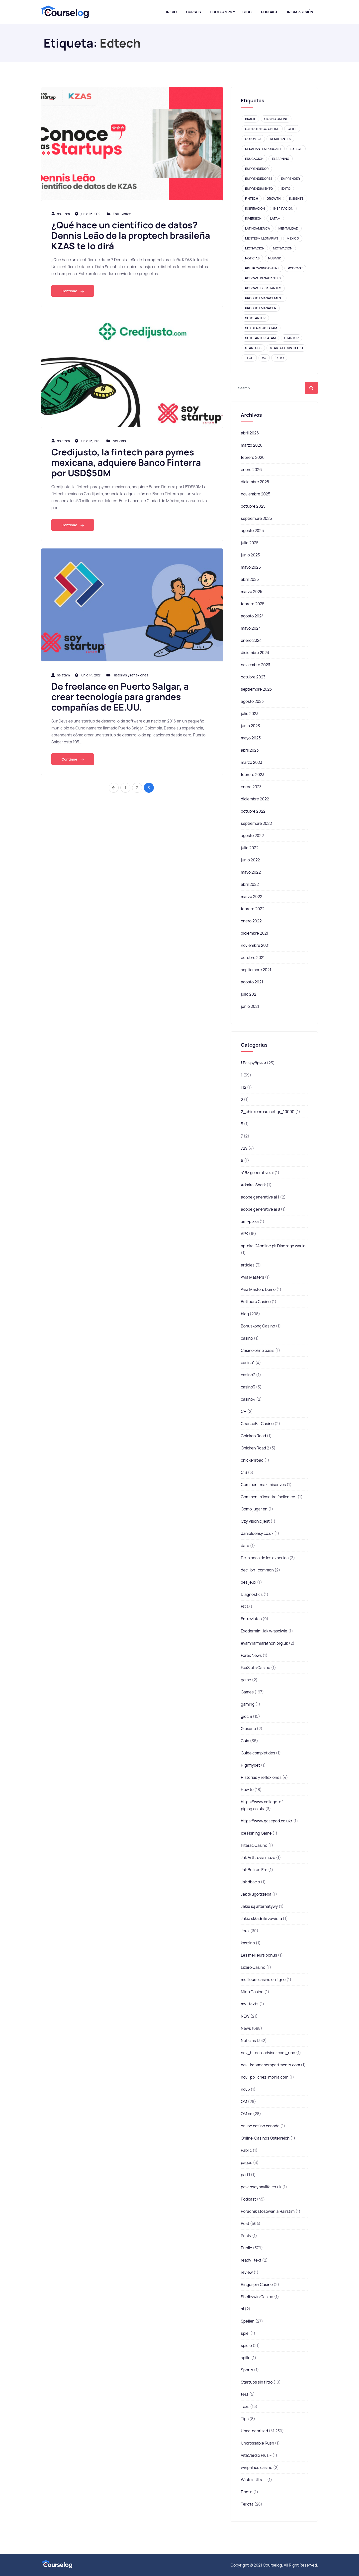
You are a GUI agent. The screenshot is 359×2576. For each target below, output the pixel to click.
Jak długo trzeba (256, 1894)
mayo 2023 (251, 738)
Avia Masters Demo (258, 1289)
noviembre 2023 (255, 664)
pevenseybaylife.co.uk (261, 2187)
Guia (245, 1740)
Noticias (119, 440)
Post (245, 2223)
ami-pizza (250, 1221)
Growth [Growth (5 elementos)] (274, 198)
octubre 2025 (253, 506)
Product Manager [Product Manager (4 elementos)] (260, 308)
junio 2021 (250, 1006)
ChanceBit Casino (257, 1423)
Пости (246, 2492)
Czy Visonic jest (255, 1521)
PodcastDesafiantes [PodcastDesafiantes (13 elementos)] (263, 278)
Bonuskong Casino (258, 1326)
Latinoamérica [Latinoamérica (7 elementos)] (257, 228)
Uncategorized (254, 2431)
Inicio (171, 11)
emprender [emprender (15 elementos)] (290, 178)
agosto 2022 (252, 835)
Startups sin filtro (257, 2382)
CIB (244, 1472)
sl (242, 2309)
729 (244, 1148)
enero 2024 (251, 640)
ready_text (251, 2260)
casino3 (248, 1387)
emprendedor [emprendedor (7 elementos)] (257, 168)
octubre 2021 (253, 957)
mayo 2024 (251, 628)
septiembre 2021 (256, 969)
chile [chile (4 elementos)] (292, 128)
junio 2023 (250, 725)
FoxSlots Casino (255, 1667)
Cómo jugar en (254, 1509)
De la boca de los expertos (265, 1557)
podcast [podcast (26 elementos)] (295, 268)
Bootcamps (221, 11)
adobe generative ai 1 (260, 1197)
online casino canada (260, 2126)
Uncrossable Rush (257, 2443)
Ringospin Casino (257, 2284)
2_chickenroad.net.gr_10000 (267, 1111)
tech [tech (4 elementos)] (249, 358)
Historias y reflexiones (130, 675)
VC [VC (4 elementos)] (264, 358)
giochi (246, 1716)
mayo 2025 (251, 567)
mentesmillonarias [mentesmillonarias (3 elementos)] (261, 238)
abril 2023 (250, 750)
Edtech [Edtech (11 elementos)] (296, 148)
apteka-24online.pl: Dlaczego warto (273, 1246)
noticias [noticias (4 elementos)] (252, 258)
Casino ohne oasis (257, 1350)
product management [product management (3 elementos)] (264, 298)
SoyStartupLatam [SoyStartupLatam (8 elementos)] (260, 338)
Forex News (251, 1655)
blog (245, 1314)
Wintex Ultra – (253, 2479)
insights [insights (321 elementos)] (296, 198)
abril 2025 (250, 579)
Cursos (193, 11)
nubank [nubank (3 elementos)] (274, 258)
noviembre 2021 (255, 945)
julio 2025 (250, 542)
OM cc (246, 2113)
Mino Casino (252, 1991)
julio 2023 (250, 713)
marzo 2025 (251, 591)
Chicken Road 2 (255, 1448)
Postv (246, 2235)
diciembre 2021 (254, 933)
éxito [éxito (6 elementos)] (279, 358)
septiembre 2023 (256, 689)
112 (243, 1087)
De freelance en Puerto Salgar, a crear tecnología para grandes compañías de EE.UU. (120, 696)
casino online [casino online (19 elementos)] (276, 119)
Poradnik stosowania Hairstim (268, 2211)
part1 (245, 2174)
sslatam (63, 213)
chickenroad (252, 1460)
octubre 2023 (253, 677)
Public (246, 2248)
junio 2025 (250, 555)
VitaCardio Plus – (256, 2455)
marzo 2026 (252, 445)
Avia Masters (252, 1277)
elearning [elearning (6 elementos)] (280, 158)
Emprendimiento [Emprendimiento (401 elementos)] (259, 188)
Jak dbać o (250, 1882)
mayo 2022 (251, 872)
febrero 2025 (253, 603)
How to (247, 1789)
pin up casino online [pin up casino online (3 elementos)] (262, 268)
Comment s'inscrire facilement (269, 1496)
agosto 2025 (252, 530)
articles (248, 1265)
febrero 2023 (252, 774)
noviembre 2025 (255, 494)
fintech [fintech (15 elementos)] (251, 198)
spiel (245, 2333)
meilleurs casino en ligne (263, 1979)
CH (243, 1411)
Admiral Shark (253, 1185)
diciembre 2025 (255, 481)
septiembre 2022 (256, 823)
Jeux (245, 1930)
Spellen (248, 2321)
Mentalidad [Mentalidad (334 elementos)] (288, 228)
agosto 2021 (252, 982)
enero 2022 (251, 921)
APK (244, 1233)
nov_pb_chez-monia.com (264, 2077)
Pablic (246, 2150)
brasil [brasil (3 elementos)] (250, 119)
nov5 (245, 2089)
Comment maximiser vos (263, 1484)
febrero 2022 (253, 908)
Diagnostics (252, 1594)
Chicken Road (253, 1435)
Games (247, 1692)
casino (247, 1338)
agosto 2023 (252, 701)
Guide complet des (258, 1753)
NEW (245, 2016)
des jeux (248, 1582)
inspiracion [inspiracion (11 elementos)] (255, 208)
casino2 (248, 1375)
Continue (73, 291)
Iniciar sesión (300, 11)
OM (244, 2101)
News (246, 2028)
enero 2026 (251, 469)
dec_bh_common (257, 1570)
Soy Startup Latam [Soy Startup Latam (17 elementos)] (261, 328)
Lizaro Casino (253, 1967)
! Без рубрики (253, 1063)
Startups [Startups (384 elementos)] (253, 348)
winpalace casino (256, 2467)
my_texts (250, 2004)
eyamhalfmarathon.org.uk (264, 1643)
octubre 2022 (253, 811)
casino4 (248, 1399)
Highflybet (250, 1765)
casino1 (248, 1362)
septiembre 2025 (256, 518)
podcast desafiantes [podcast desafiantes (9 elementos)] (263, 288)
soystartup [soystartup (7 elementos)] (255, 318)
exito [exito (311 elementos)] (285, 188)
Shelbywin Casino (257, 2296)
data (245, 1545)
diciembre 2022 (255, 799)
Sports (247, 2370)
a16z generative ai (257, 1172)
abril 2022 (250, 884)
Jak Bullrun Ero (254, 1869)
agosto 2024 (252, 616)
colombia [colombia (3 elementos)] (253, 138)
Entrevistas (122, 213)
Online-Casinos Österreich (265, 2138)
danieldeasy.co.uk (257, 1533)
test (244, 2394)
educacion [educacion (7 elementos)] (254, 158)
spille (245, 2357)
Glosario (248, 1728)
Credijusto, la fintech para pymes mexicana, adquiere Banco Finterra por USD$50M (126, 462)
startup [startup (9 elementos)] (291, 338)
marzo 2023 (251, 762)
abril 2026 (250, 433)
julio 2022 (250, 847)
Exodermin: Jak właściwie (264, 1631)
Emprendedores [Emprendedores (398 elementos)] (258, 178)
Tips (245, 2418)
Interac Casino (254, 1845)
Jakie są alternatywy (259, 1906)
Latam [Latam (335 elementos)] (275, 218)
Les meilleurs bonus (259, 1955)
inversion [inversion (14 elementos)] (253, 218)
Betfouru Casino (256, 1301)
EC (243, 1606)
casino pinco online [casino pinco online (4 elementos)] (262, 128)
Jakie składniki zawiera (261, 1918)
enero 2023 (251, 786)
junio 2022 (250, 860)
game (246, 1679)
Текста (247, 2504)
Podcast (269, 11)
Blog (247, 11)
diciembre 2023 (255, 652)
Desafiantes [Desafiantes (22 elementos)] (280, 138)
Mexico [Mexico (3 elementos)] (293, 238)
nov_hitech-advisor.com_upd (268, 2052)
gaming (248, 1704)
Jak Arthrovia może (258, 1857)
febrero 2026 (253, 457)
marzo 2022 (251, 896)
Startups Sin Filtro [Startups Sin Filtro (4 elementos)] (286, 348)
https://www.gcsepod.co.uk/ (266, 1821)
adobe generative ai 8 (260, 1209)
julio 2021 (249, 994)
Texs (245, 2406)
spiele (246, 2345)
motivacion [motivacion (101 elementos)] (255, 248)
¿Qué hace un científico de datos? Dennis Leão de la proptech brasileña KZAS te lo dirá (130, 235)
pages (246, 2162)
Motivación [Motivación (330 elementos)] (282, 248)
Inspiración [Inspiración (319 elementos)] (283, 208)
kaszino (248, 1943)
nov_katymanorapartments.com (270, 2065)
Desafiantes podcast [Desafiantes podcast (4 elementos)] (263, 148)
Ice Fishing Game (256, 1833)
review (247, 2272)
